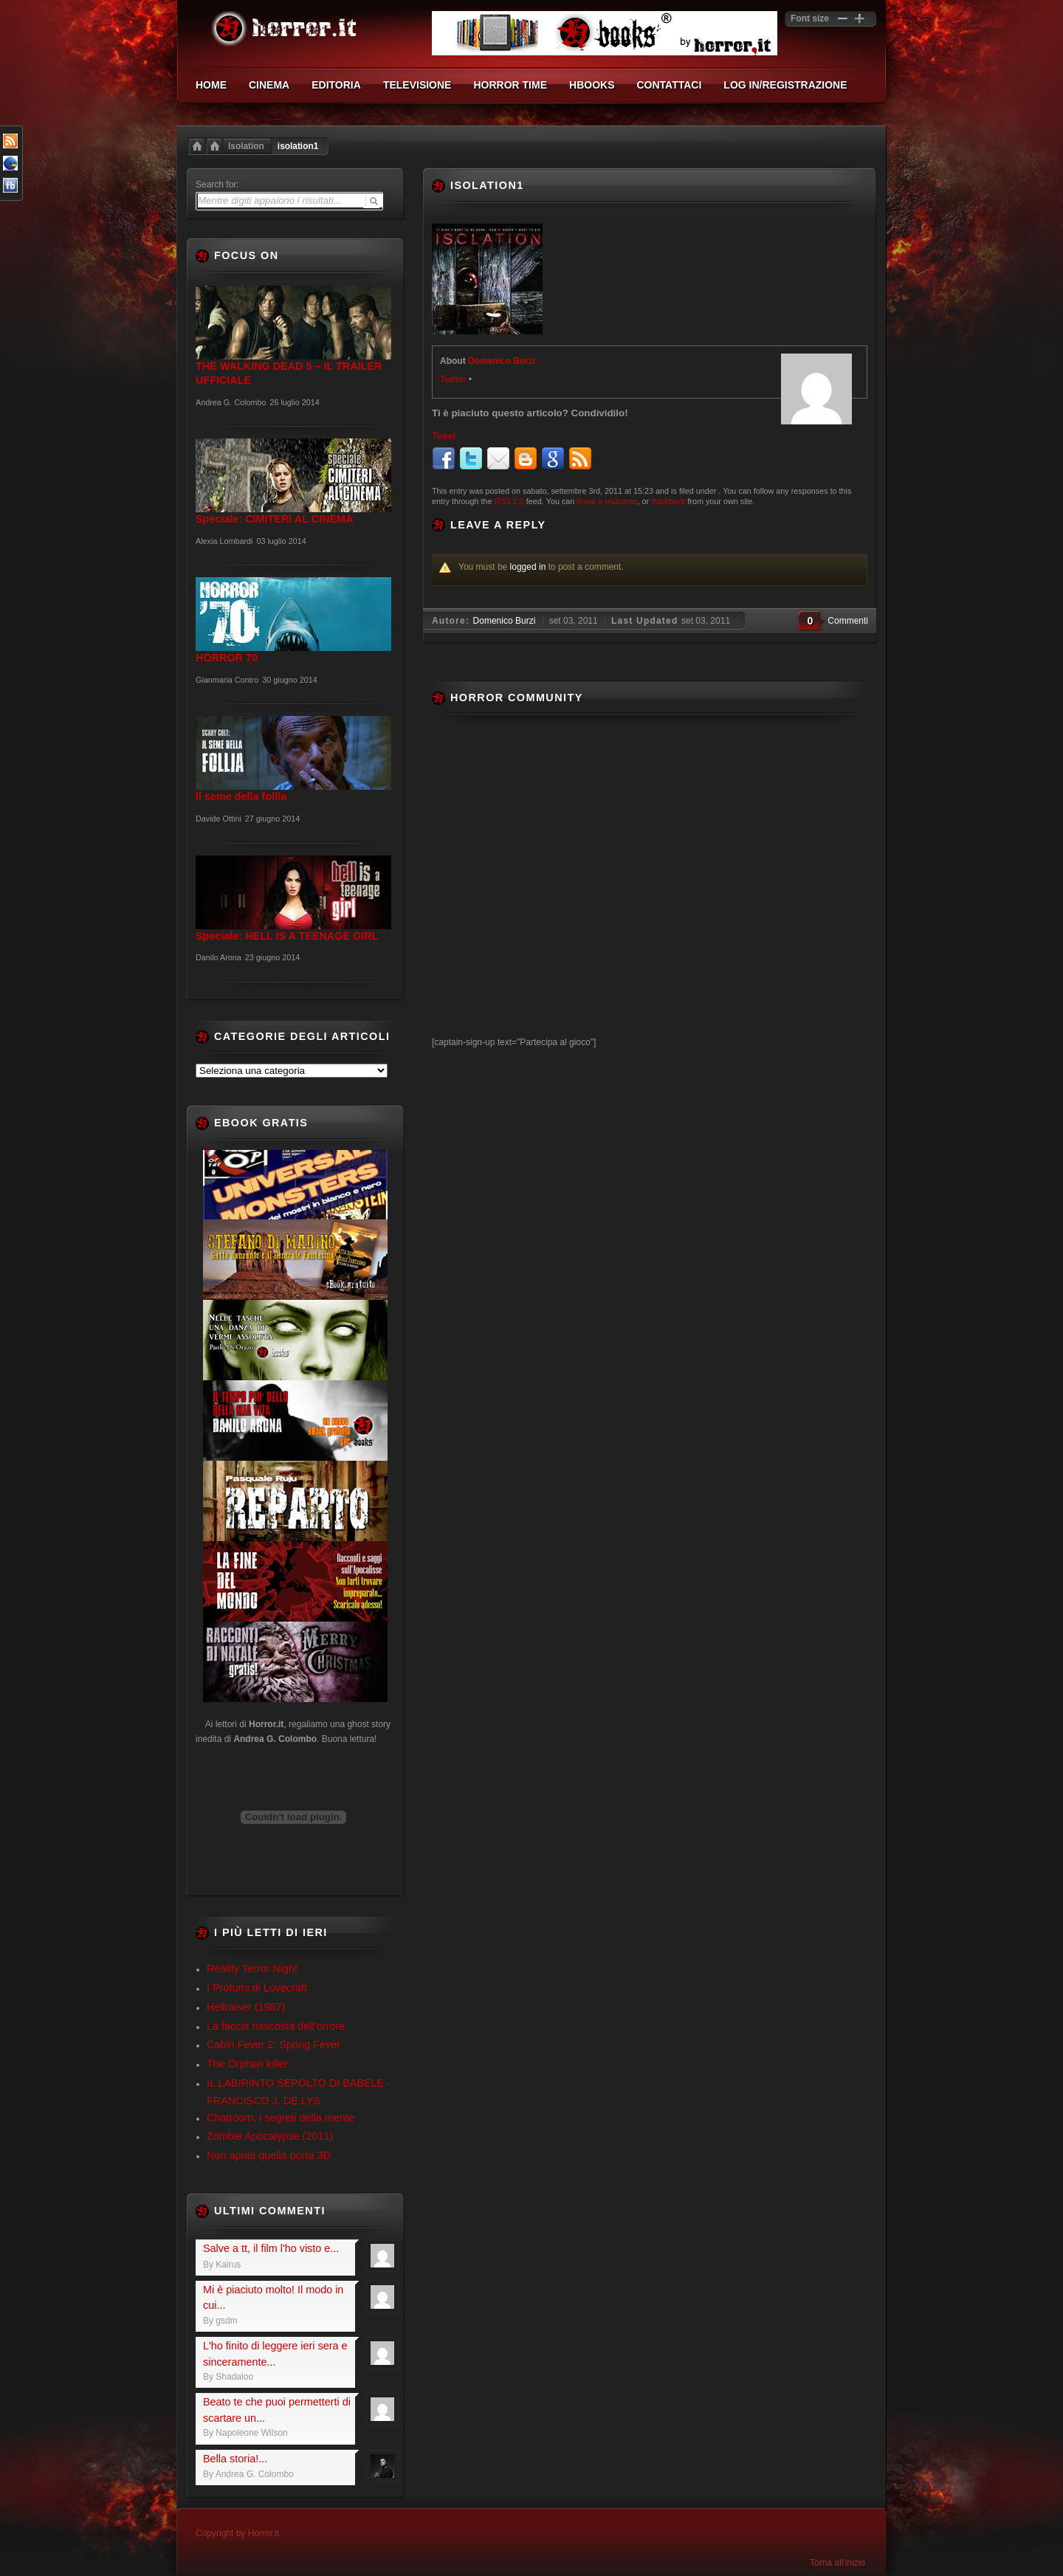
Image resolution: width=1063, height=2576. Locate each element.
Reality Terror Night (252, 1968)
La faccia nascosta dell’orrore (276, 2026)
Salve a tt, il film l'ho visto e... (271, 2248)
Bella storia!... (235, 2459)
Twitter (453, 379)
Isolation (246, 146)
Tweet (443, 436)
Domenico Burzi (501, 361)
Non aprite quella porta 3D (269, 2155)
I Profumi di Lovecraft (257, 1988)
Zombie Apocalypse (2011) (270, 2136)
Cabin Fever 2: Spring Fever (273, 2044)
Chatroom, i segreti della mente (280, 2118)
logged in (528, 567)
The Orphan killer (247, 2064)
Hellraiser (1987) (246, 2007)
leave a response (607, 501)
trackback (668, 501)
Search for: (217, 184)
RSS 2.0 (509, 501)
